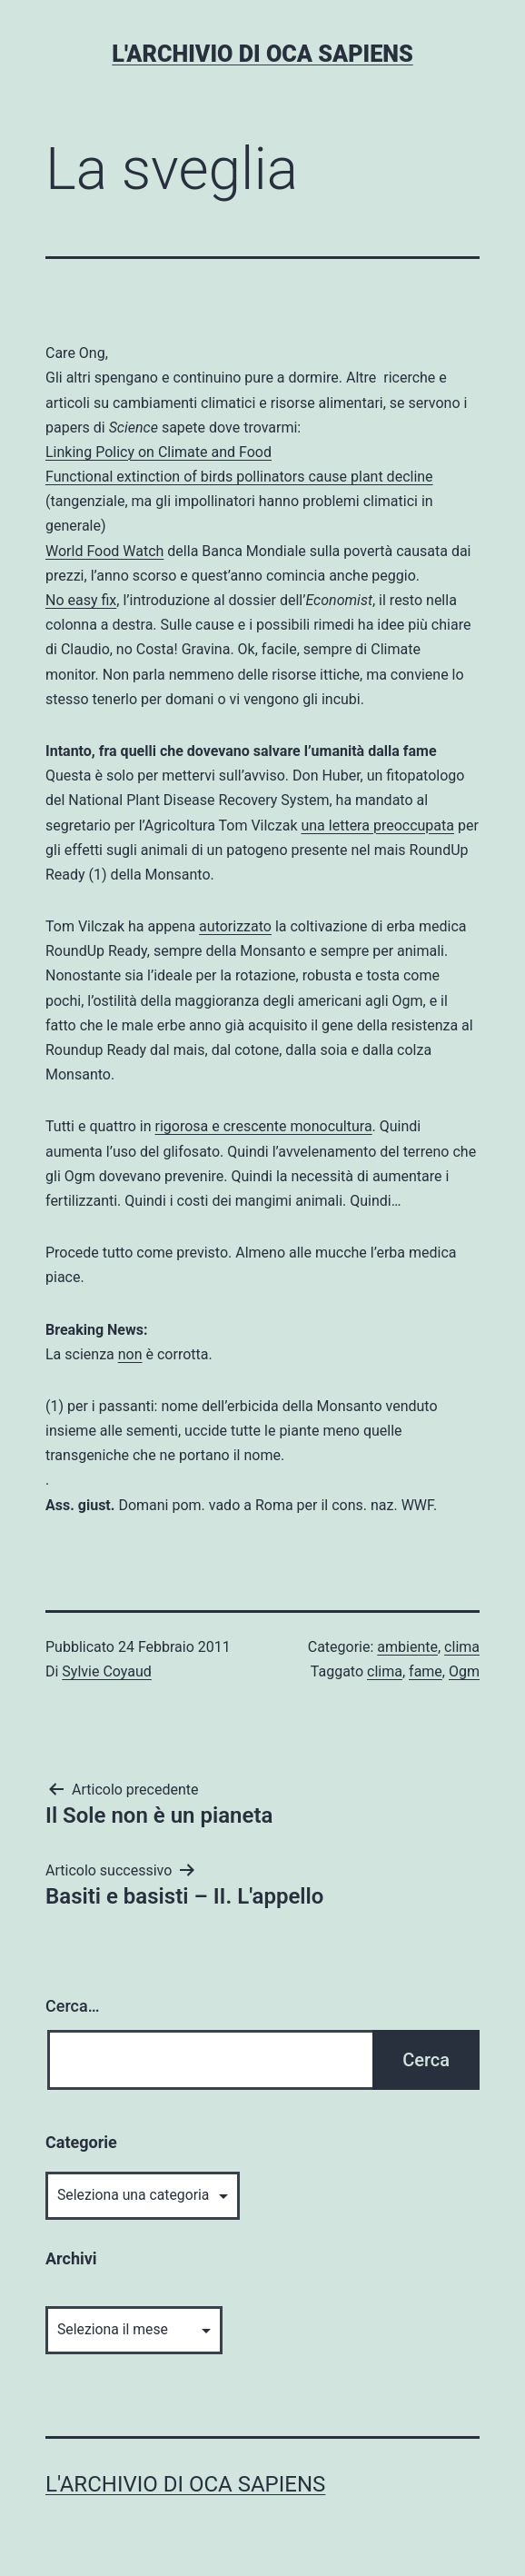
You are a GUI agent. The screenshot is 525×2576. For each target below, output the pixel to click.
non (130, 1354)
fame (425, 1671)
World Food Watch (104, 551)
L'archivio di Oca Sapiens (262, 54)
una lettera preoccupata (377, 825)
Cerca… (72, 2005)
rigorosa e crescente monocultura (263, 1126)
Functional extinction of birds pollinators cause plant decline (239, 476)
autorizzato (235, 926)
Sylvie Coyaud (106, 1671)
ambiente (407, 1647)
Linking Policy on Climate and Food (158, 452)
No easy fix (80, 600)
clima (462, 1647)
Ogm (464, 1671)
